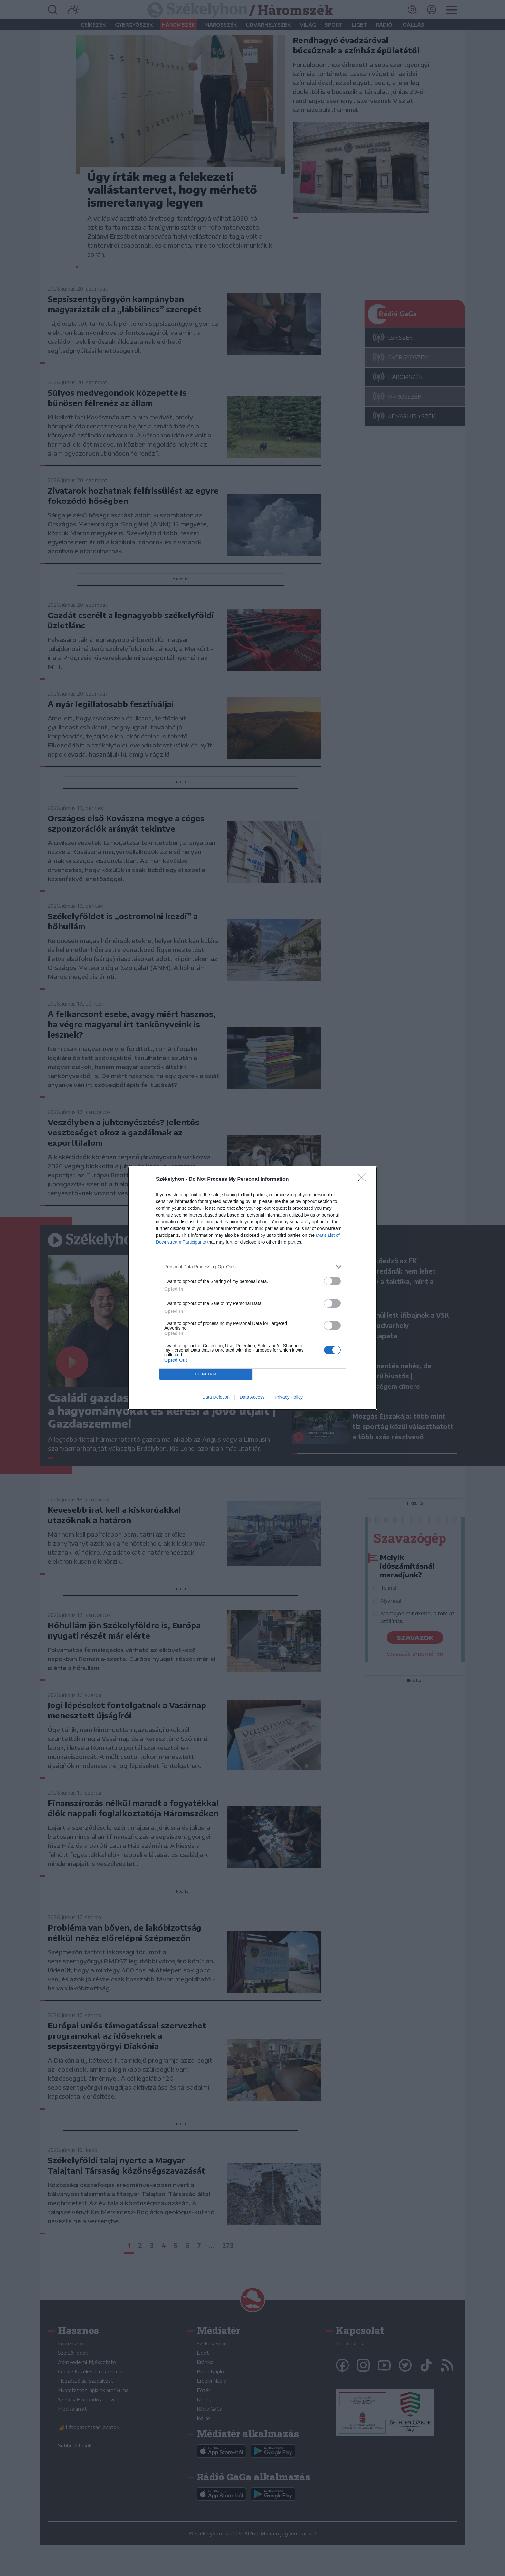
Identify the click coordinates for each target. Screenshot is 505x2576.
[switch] (332, 1281)
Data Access (252, 1397)
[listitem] (252, 1267)
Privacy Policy (289, 1397)
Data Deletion (216, 1397)
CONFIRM (206, 1374)
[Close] (364, 1179)
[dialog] (252, 1288)
